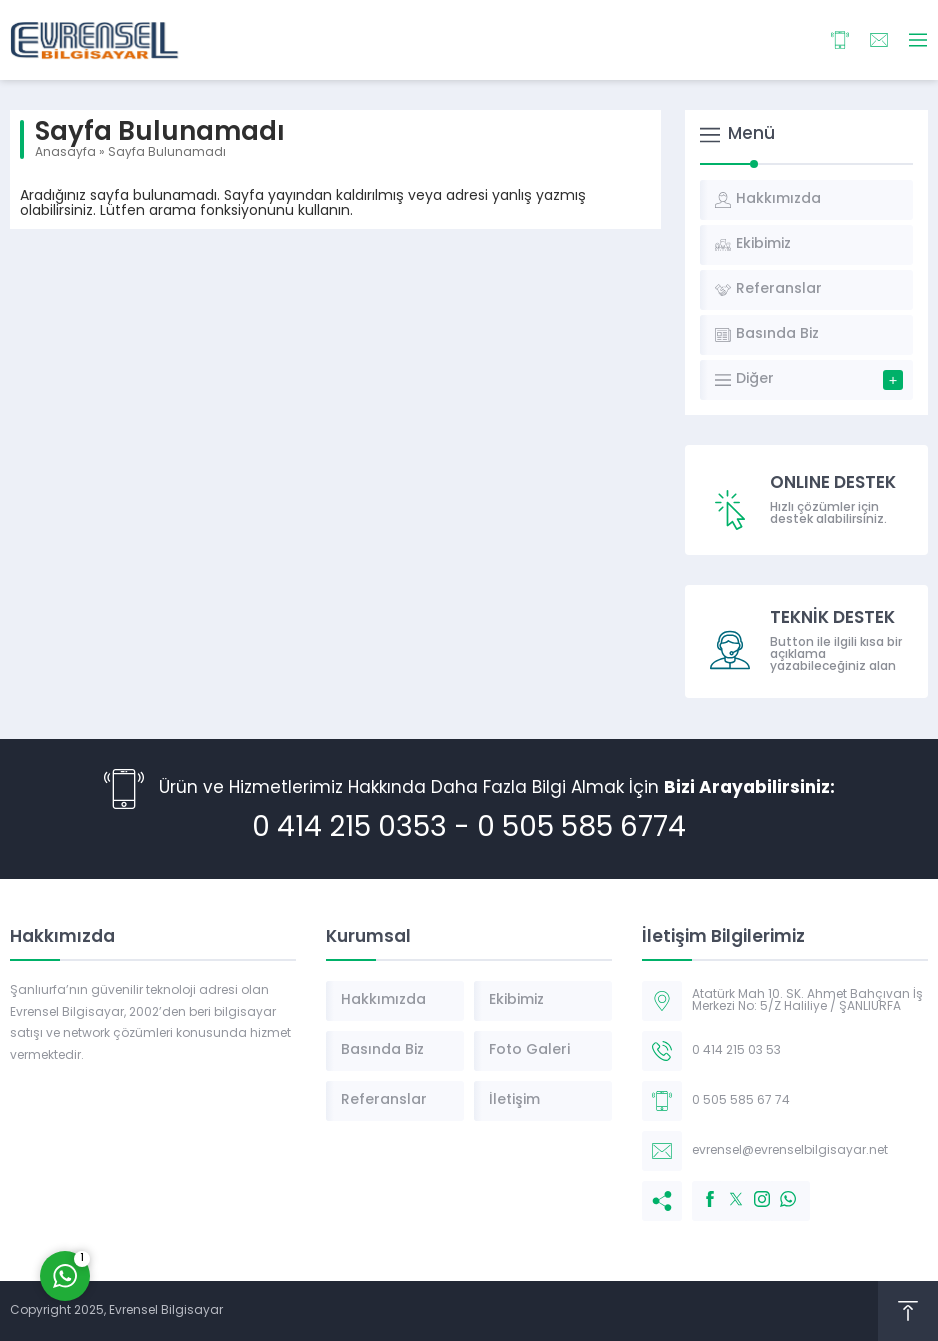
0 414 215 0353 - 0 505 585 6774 (469, 829)
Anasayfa (65, 153)
